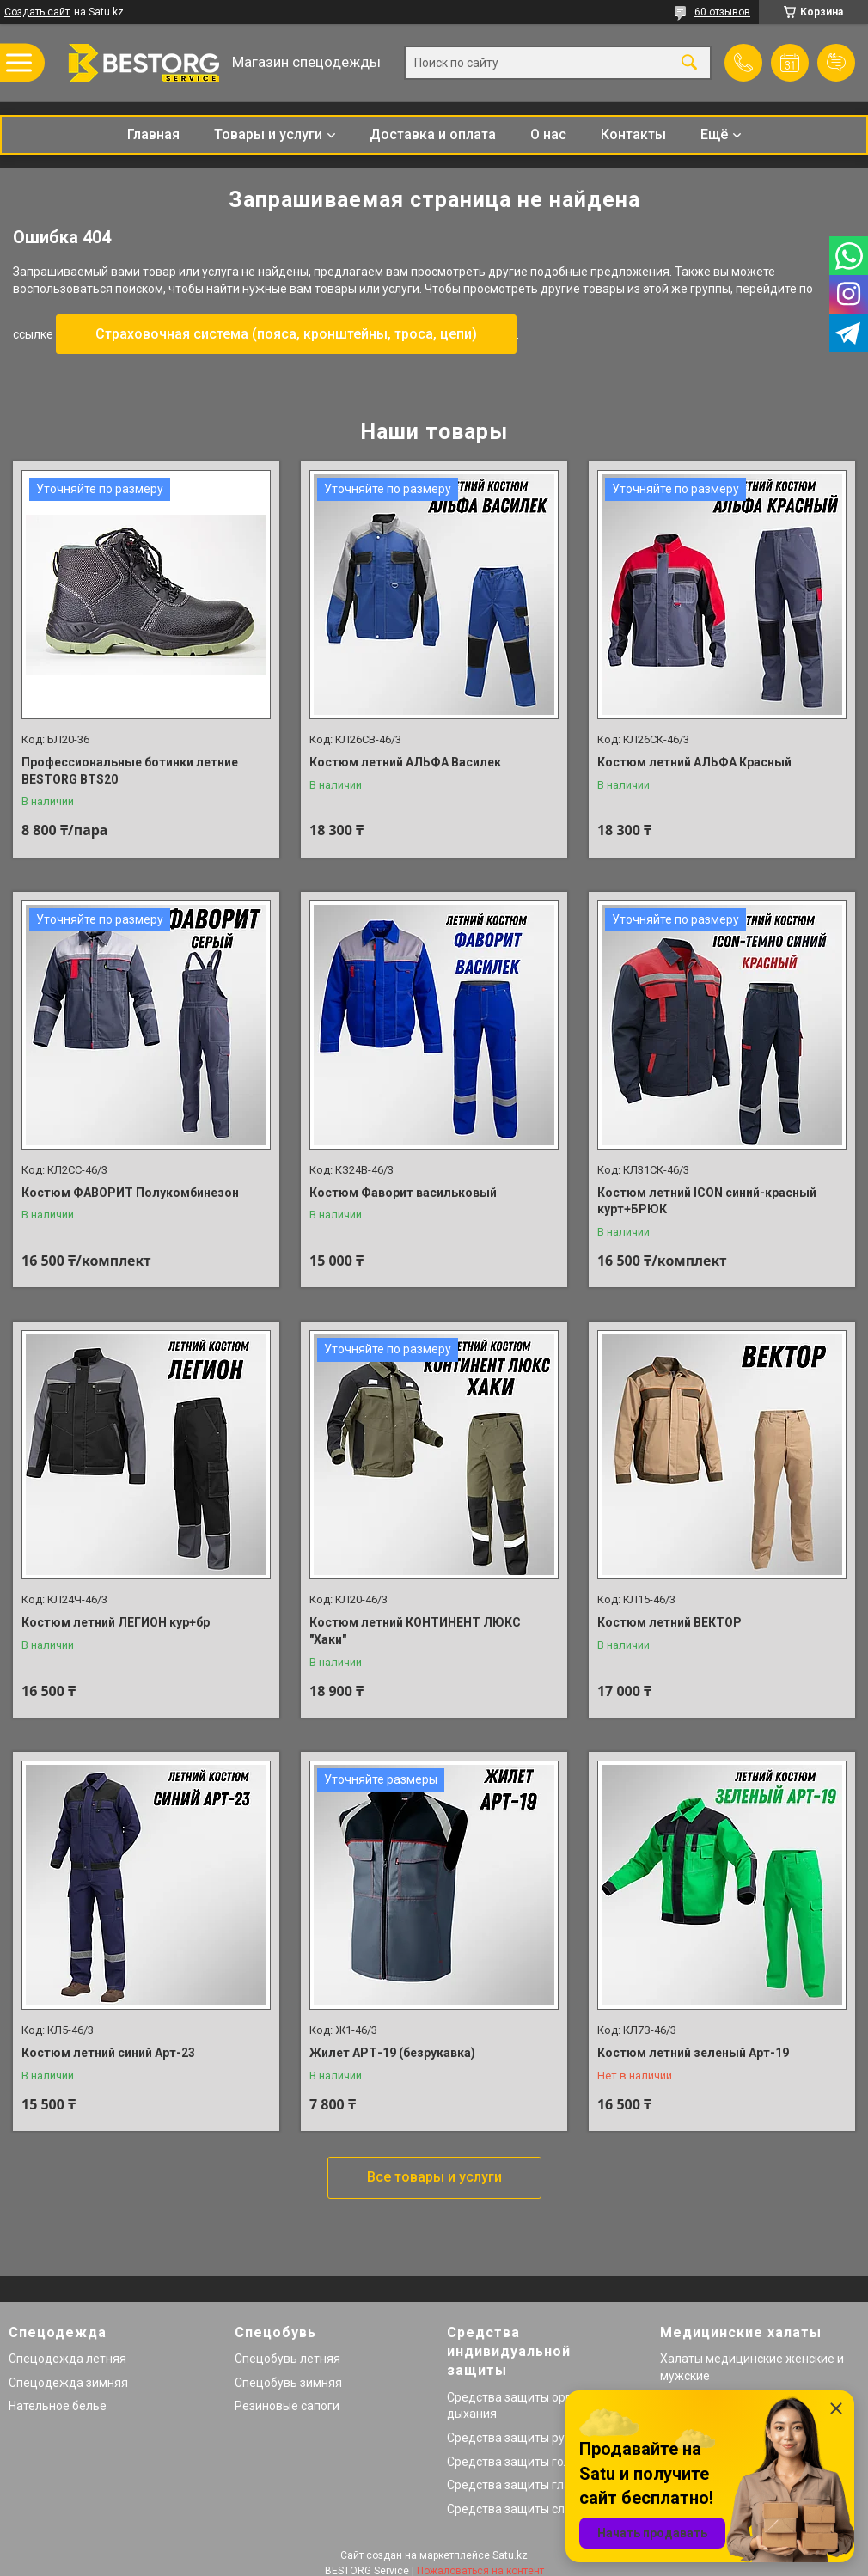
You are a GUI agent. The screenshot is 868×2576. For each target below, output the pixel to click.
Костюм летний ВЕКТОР (669, 1622)
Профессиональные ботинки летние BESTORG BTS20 (129, 770)
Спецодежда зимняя (68, 2383)
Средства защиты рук (509, 2438)
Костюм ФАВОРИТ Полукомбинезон (130, 1192)
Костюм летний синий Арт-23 (108, 2053)
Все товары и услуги (434, 2177)
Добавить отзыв (836, 63)
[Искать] (689, 63)
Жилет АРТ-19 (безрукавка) (392, 2053)
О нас (548, 134)
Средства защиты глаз (512, 2485)
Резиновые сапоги (287, 2406)
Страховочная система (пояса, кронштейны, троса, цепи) (286, 334)
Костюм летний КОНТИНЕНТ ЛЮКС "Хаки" (415, 1630)
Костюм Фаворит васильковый (403, 1192)
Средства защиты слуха (515, 2509)
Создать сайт (37, 12)
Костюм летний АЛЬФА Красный (694, 762)
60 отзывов (722, 12)
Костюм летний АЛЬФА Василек (405, 762)
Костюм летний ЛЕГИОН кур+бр (115, 1622)
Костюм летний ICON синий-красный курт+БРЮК (706, 1201)
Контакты (633, 134)
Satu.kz (510, 2555)
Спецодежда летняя (67, 2358)
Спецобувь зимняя (288, 2383)
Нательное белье (58, 2406)
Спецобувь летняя (287, 2358)
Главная (153, 134)
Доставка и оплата (433, 134)
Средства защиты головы (520, 2462)
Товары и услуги (268, 134)
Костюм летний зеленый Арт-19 (693, 2053)
